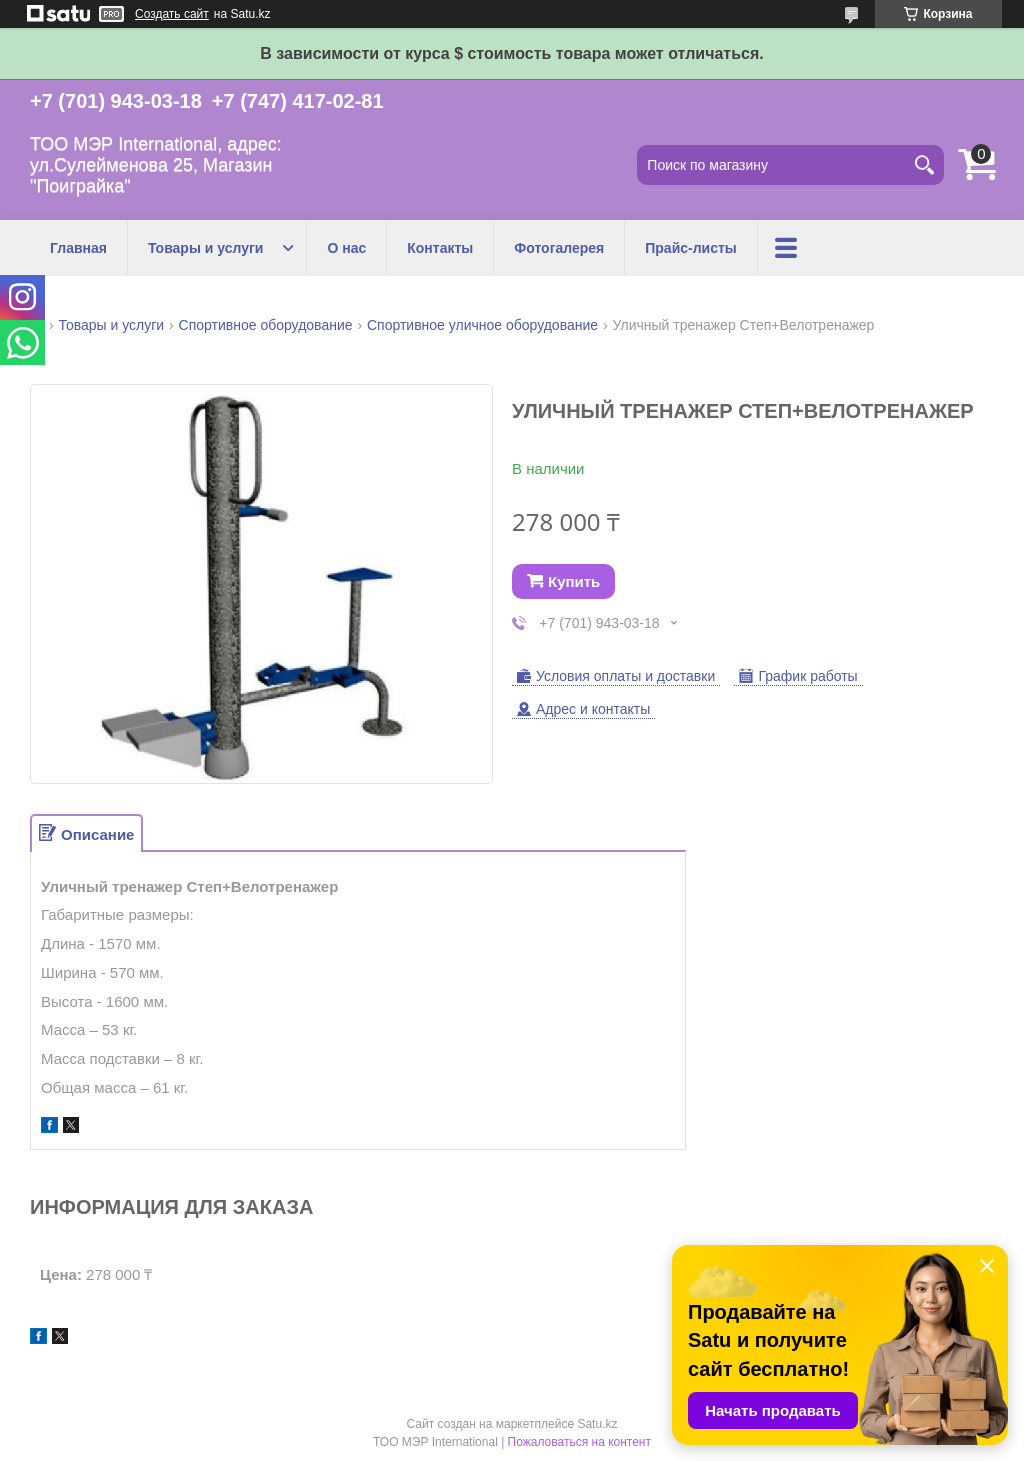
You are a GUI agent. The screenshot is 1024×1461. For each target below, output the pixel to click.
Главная (78, 248)
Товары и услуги (205, 248)
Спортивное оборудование (266, 325)
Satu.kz (597, 1424)
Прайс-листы (691, 248)
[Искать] (924, 165)
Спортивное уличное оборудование (482, 325)
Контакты (440, 248)
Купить (574, 581)
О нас (346, 248)
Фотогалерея (559, 248)
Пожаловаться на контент (579, 1442)
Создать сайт (172, 14)
